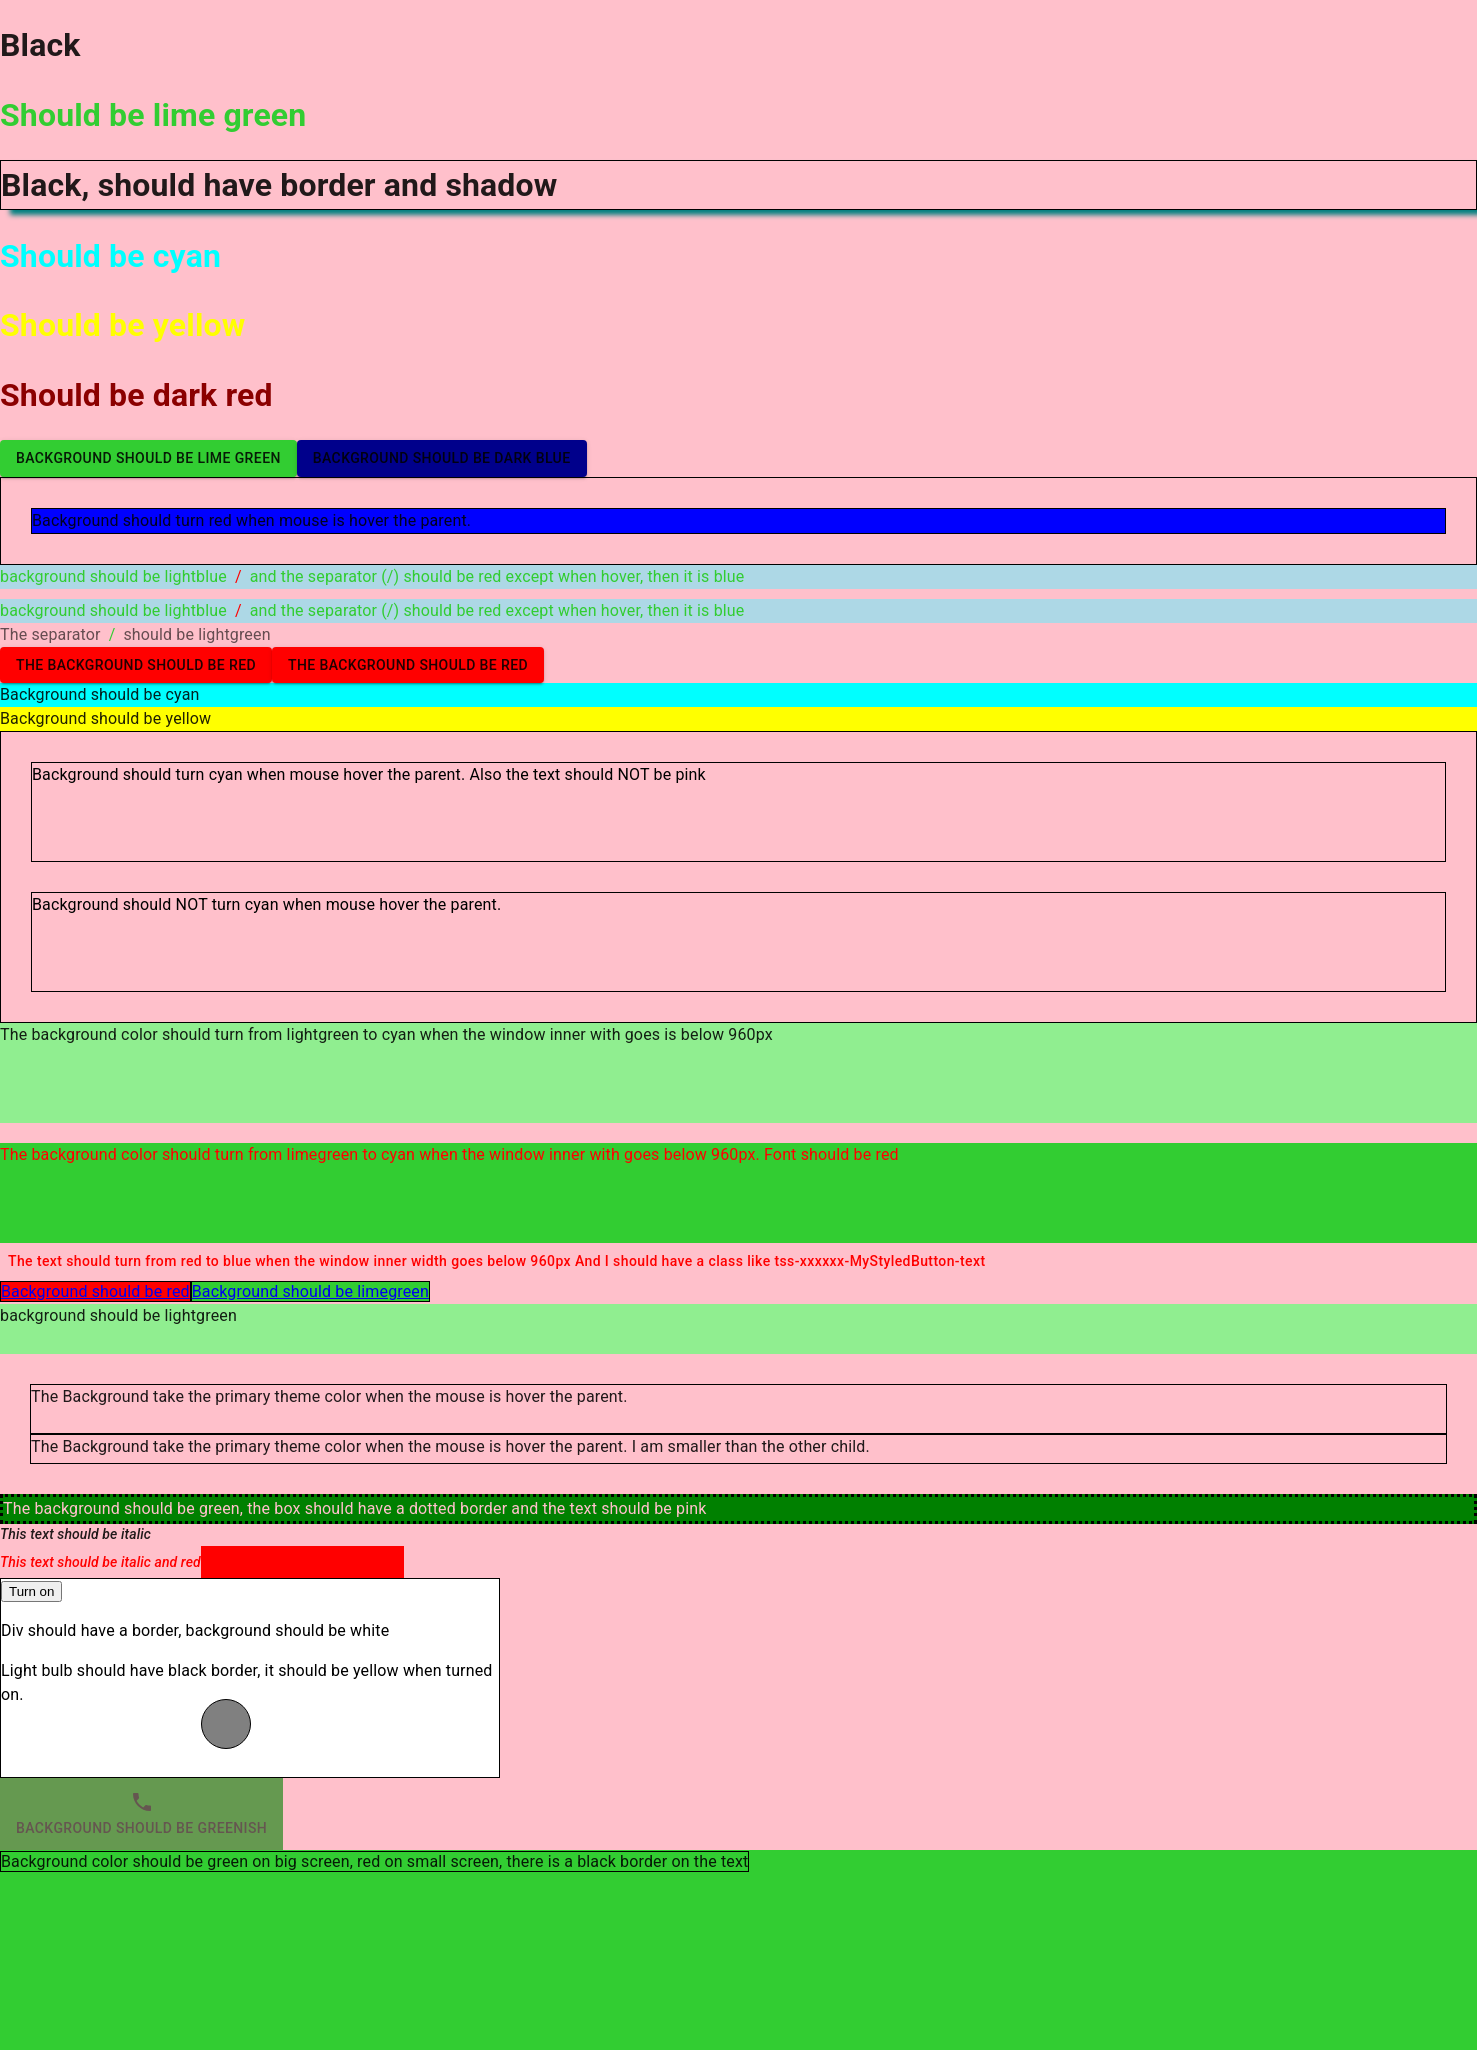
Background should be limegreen (310, 1291)
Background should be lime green (148, 458)
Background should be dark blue (442, 458)
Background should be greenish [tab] (141, 1814)
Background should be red (95, 1291)
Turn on (31, 1591)
